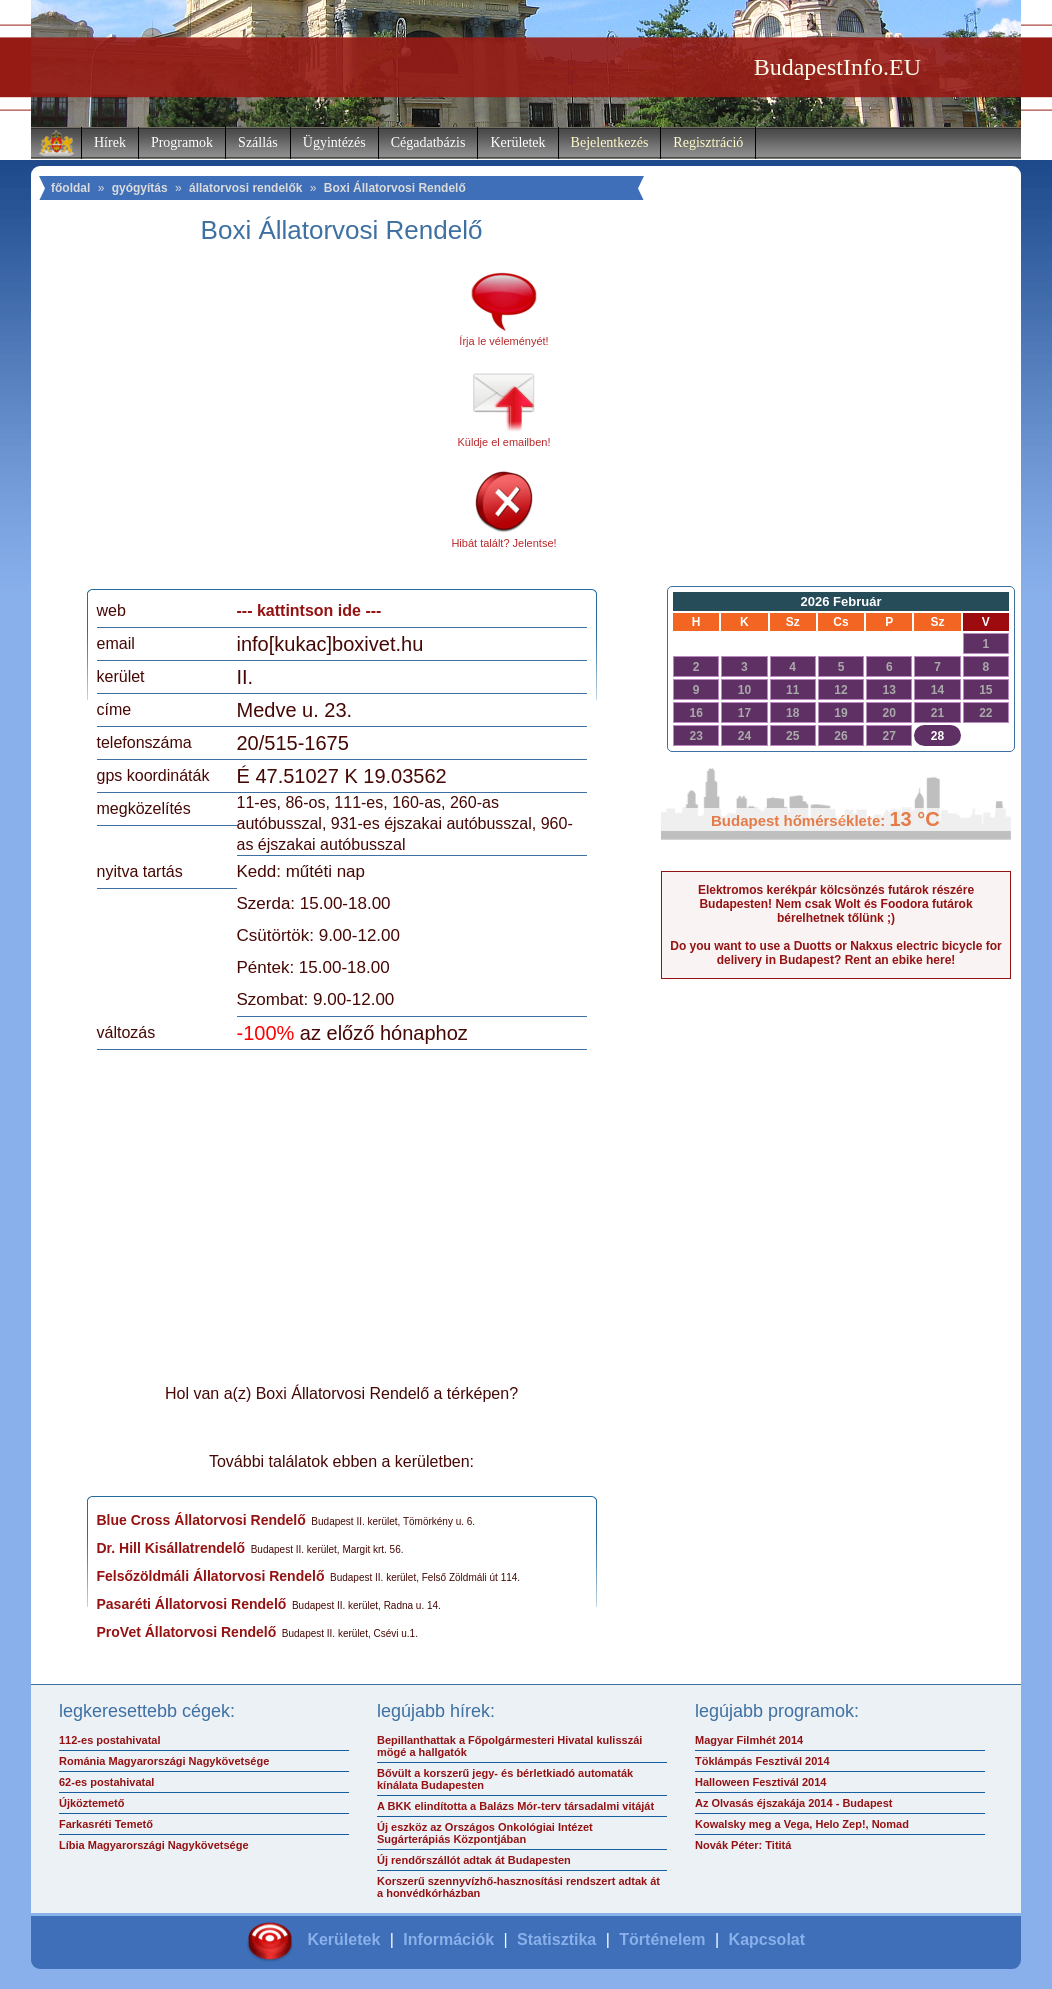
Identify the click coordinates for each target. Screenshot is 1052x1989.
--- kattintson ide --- (309, 610)
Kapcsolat (767, 1939)
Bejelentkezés (610, 142)
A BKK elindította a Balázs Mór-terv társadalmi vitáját (515, 1806)
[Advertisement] (264, 424)
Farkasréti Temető (106, 1824)
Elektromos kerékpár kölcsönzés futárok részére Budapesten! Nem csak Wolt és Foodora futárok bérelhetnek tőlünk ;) (836, 904)
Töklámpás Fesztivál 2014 (762, 1761)
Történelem (662, 1939)
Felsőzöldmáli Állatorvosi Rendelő (211, 1576)
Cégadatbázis (428, 142)
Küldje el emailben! (504, 442)
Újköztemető (91, 1803)
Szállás (258, 142)
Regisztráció (708, 142)
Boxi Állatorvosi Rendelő (395, 188)
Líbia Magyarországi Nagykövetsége (154, 1845)
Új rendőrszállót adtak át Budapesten (474, 1860)
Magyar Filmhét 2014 (749, 1740)
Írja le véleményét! (503, 341)
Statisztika (556, 1939)
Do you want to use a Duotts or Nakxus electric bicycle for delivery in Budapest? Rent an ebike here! (835, 953)
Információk (448, 1939)
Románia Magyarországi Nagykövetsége (164, 1761)
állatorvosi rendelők (245, 188)
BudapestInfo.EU (837, 67)
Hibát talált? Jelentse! (503, 543)
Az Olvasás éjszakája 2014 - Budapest (794, 1803)
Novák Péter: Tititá (743, 1845)
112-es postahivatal (110, 1740)
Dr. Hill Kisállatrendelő (171, 1548)
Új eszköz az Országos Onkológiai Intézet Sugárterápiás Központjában (485, 1833)
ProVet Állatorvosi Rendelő (187, 1632)
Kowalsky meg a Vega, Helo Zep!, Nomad (802, 1824)
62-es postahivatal (106, 1782)
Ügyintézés (334, 142)
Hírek (110, 142)
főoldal (70, 188)
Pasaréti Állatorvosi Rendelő (192, 1604)
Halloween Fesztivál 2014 (760, 1782)
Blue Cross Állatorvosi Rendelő (201, 1520)
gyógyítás (140, 188)
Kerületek (517, 142)
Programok (182, 142)
